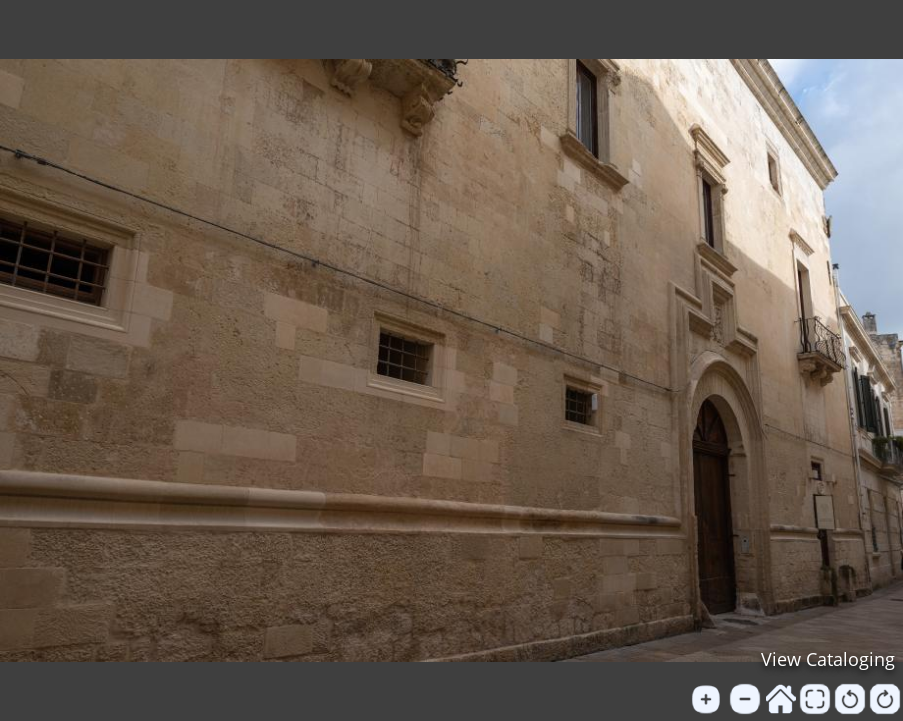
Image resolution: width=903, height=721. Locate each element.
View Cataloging (828, 659)
